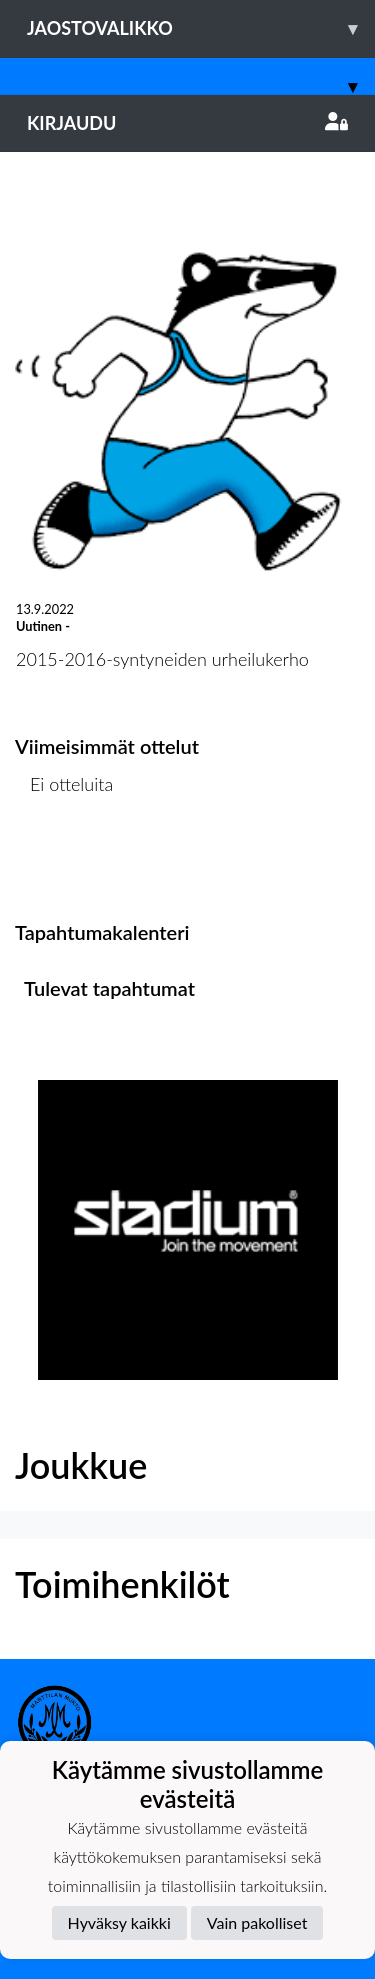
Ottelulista (64, 860)
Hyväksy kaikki (119, 1922)
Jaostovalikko (201, 28)
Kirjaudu (187, 123)
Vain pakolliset (257, 1922)
